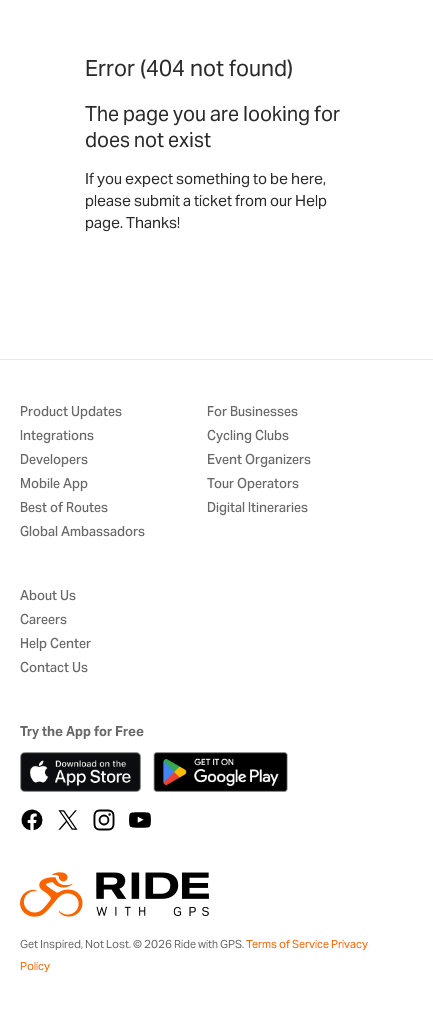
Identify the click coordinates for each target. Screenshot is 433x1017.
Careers (43, 620)
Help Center (55, 644)
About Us (48, 596)
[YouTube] (140, 820)
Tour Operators (253, 484)
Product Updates (71, 412)
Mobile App (54, 484)
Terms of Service (287, 944)
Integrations (57, 436)
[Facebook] (32, 820)
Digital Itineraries (257, 508)
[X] (68, 820)
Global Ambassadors (82, 532)
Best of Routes (64, 508)
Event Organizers (259, 460)
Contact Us (54, 668)
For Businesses (252, 412)
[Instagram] (104, 820)
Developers (54, 460)
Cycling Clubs (248, 436)
